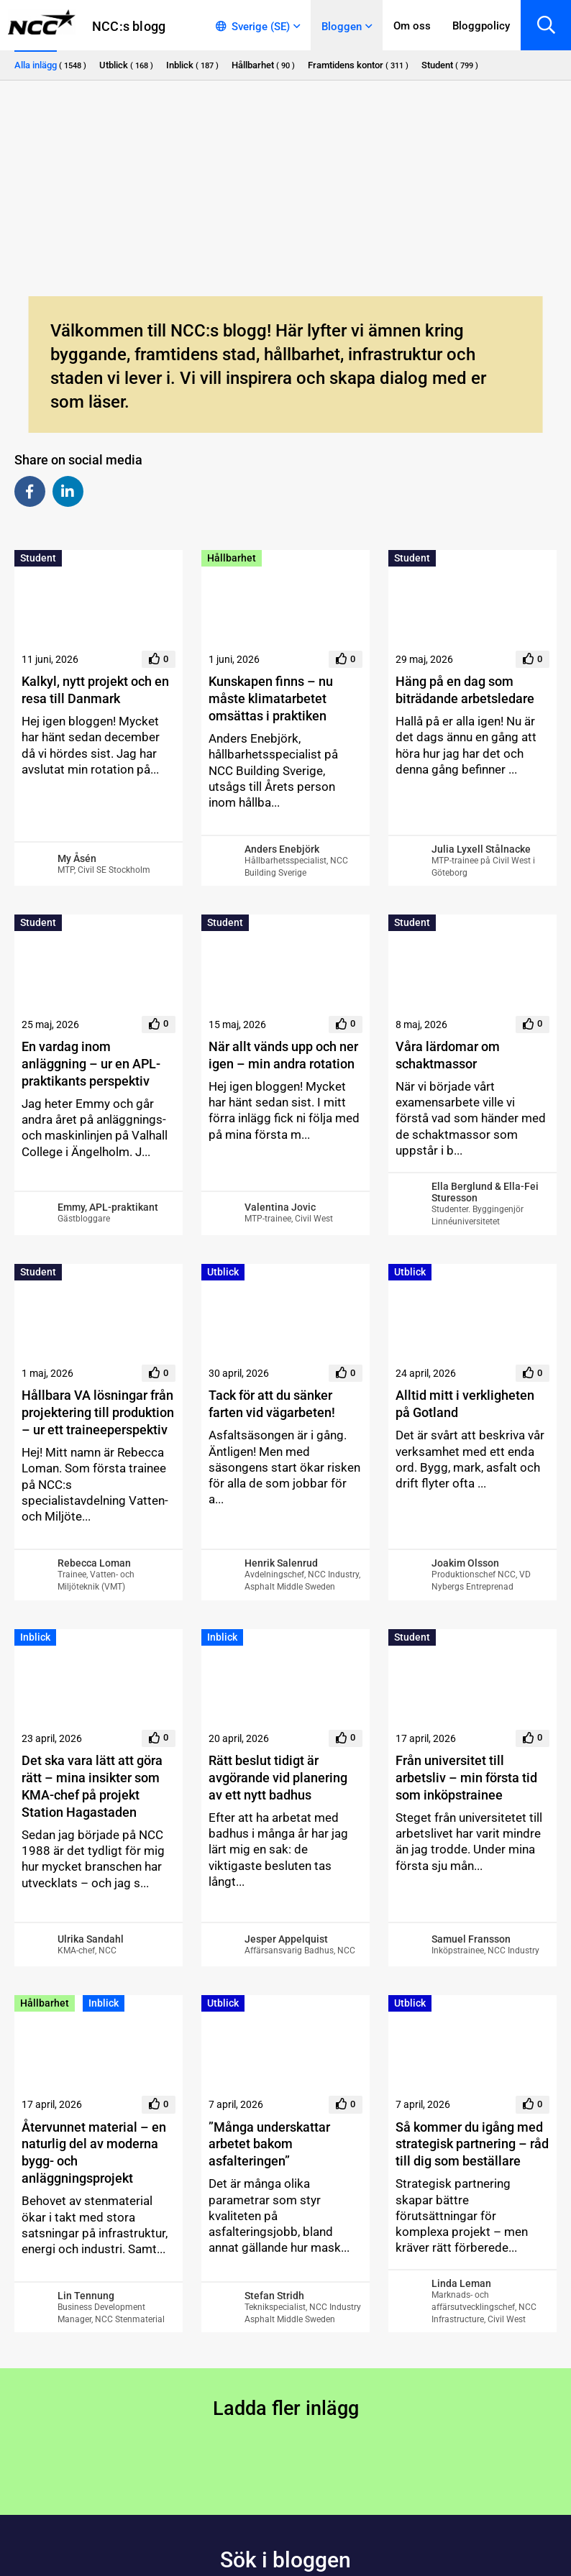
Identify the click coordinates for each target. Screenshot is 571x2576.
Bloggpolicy (481, 25)
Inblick (35, 1637)
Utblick (223, 1272)
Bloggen (341, 26)
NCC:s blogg (128, 26)
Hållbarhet (231, 558)
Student (38, 558)
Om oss (412, 25)
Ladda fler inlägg (286, 2408)
